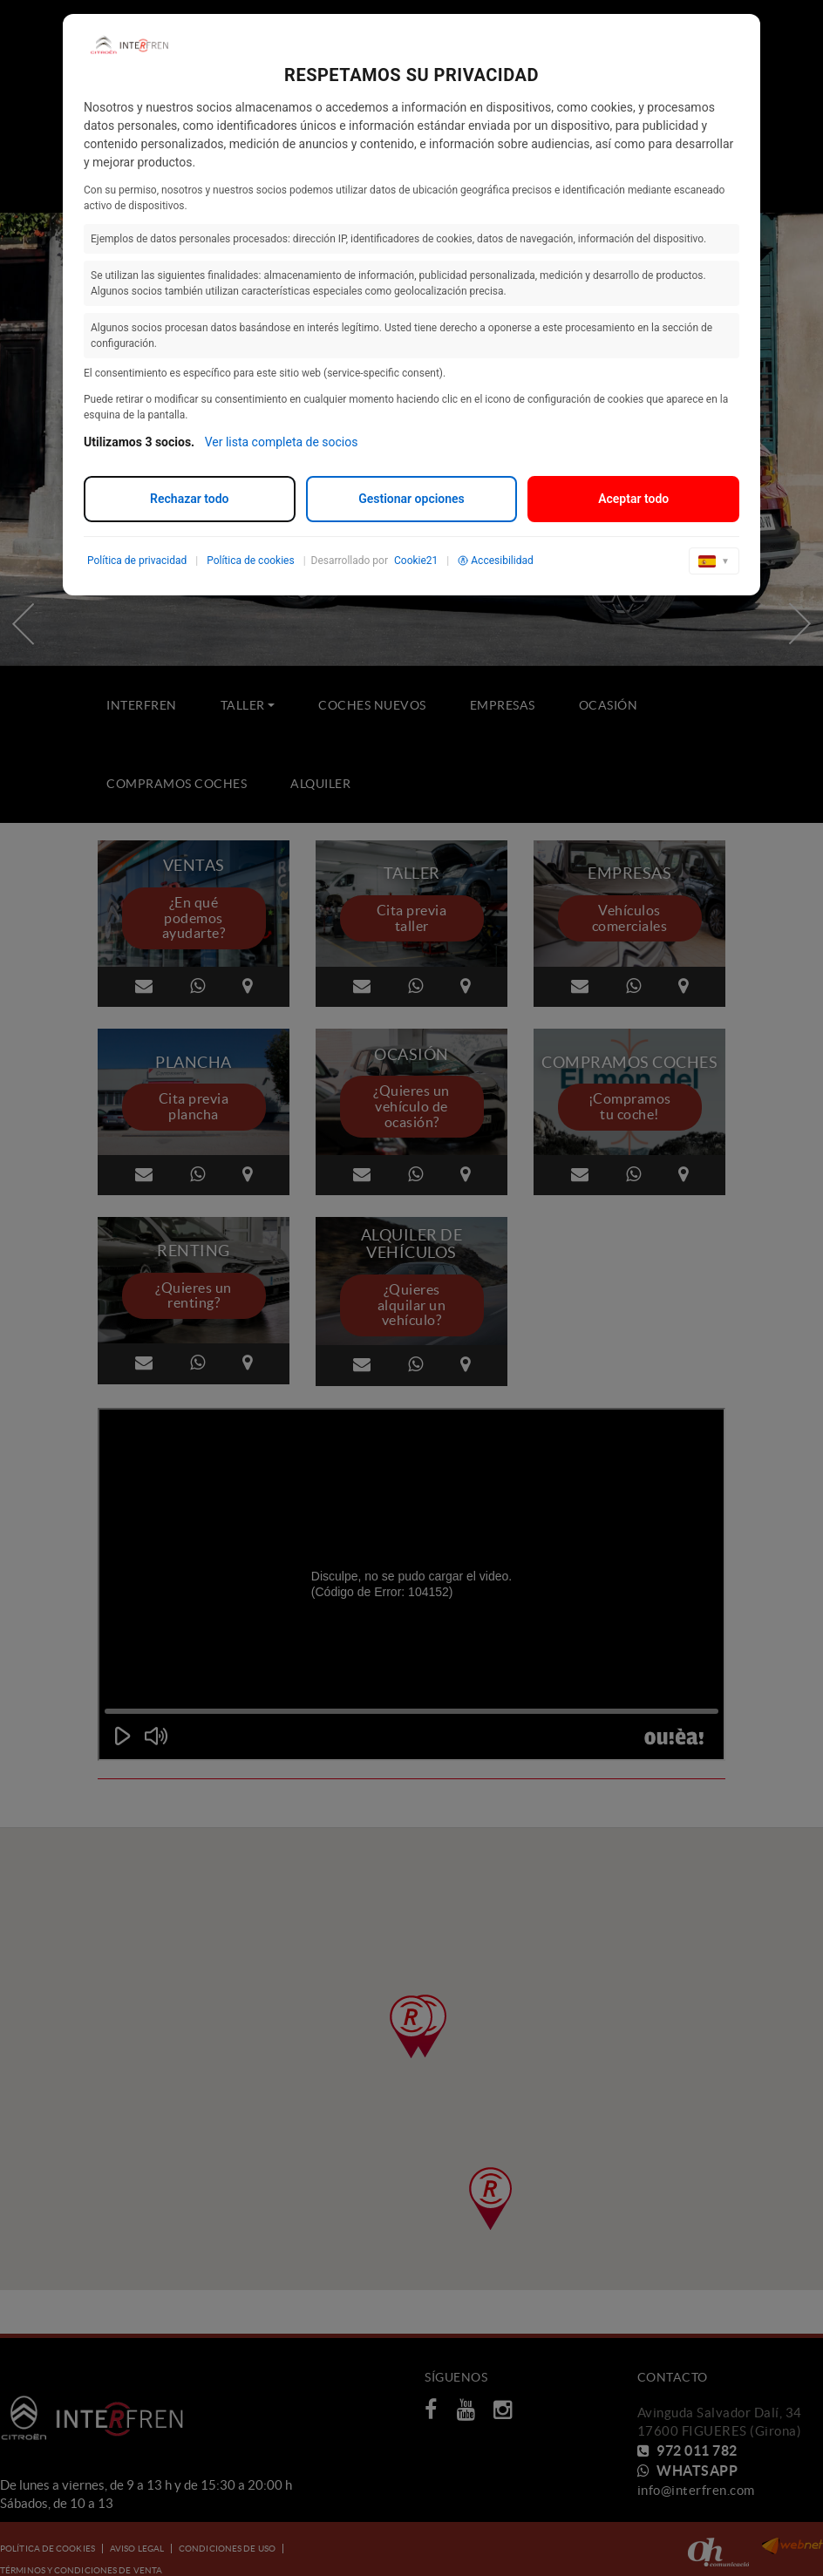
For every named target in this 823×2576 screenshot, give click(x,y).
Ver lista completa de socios (281, 442)
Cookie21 (416, 560)
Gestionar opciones (411, 499)
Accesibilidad (495, 560)
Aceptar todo (633, 499)
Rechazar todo (189, 499)
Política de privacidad (137, 560)
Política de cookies (251, 560)
